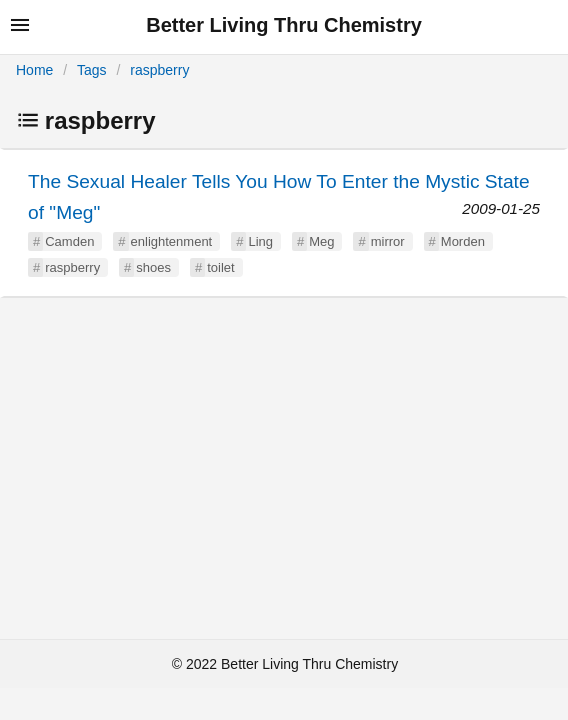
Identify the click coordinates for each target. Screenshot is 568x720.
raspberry (159, 70)
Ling (260, 241)
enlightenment (172, 241)
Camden (69, 241)
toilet (220, 267)
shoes (153, 267)
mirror (388, 241)
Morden (463, 241)
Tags (92, 70)
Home (34, 70)
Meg (321, 241)
